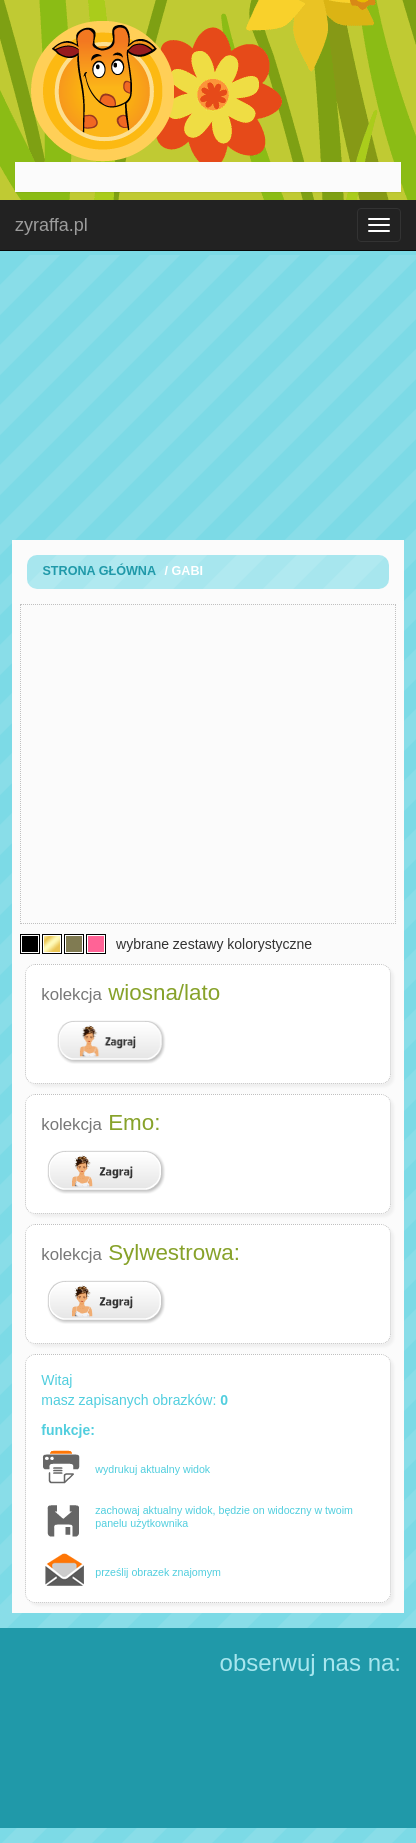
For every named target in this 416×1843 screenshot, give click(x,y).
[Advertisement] (208, 395)
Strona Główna (99, 571)
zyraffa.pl (51, 225)
